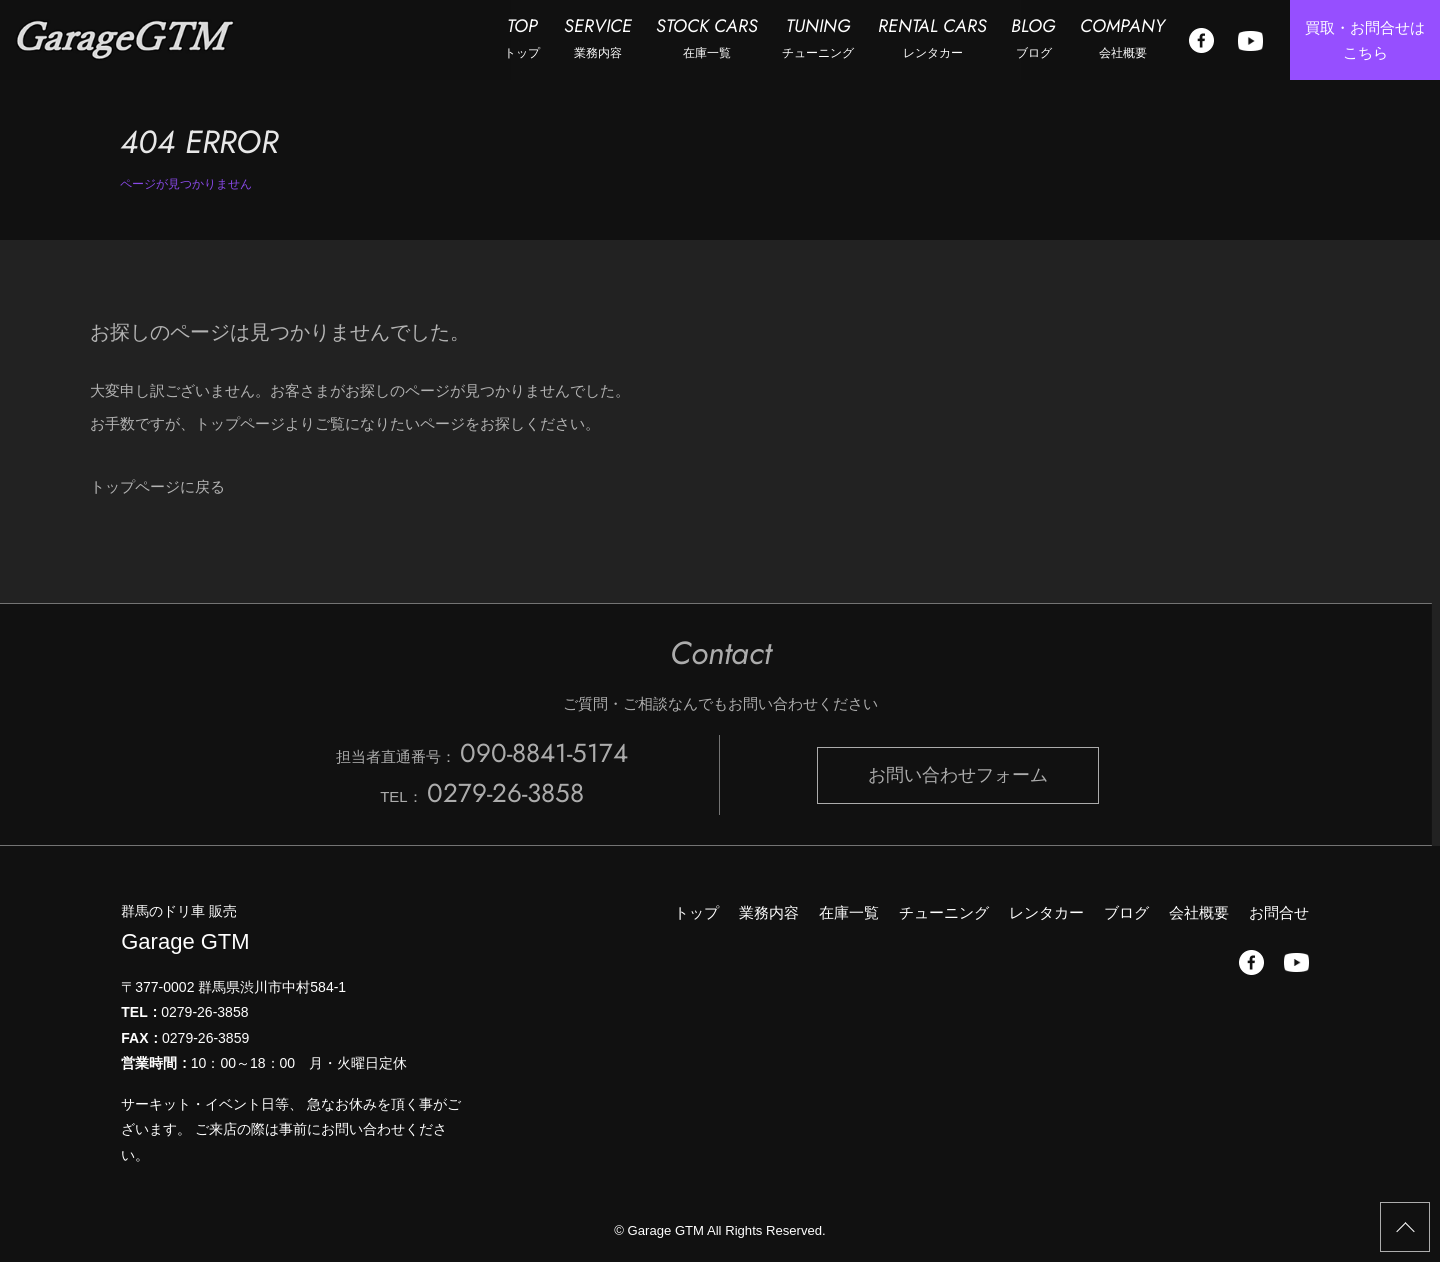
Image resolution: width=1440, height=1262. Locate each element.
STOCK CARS (707, 37)
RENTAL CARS (932, 37)
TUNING (818, 37)
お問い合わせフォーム (958, 775)
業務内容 (769, 912)
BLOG (1033, 37)
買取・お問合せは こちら (1365, 40)
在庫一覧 (849, 912)
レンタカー (1046, 912)
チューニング (944, 912)
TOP (522, 37)
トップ (696, 912)
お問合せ (1279, 912)
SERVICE (598, 37)
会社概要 (1199, 912)
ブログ (1126, 912)
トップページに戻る (157, 486)
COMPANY (1122, 37)
